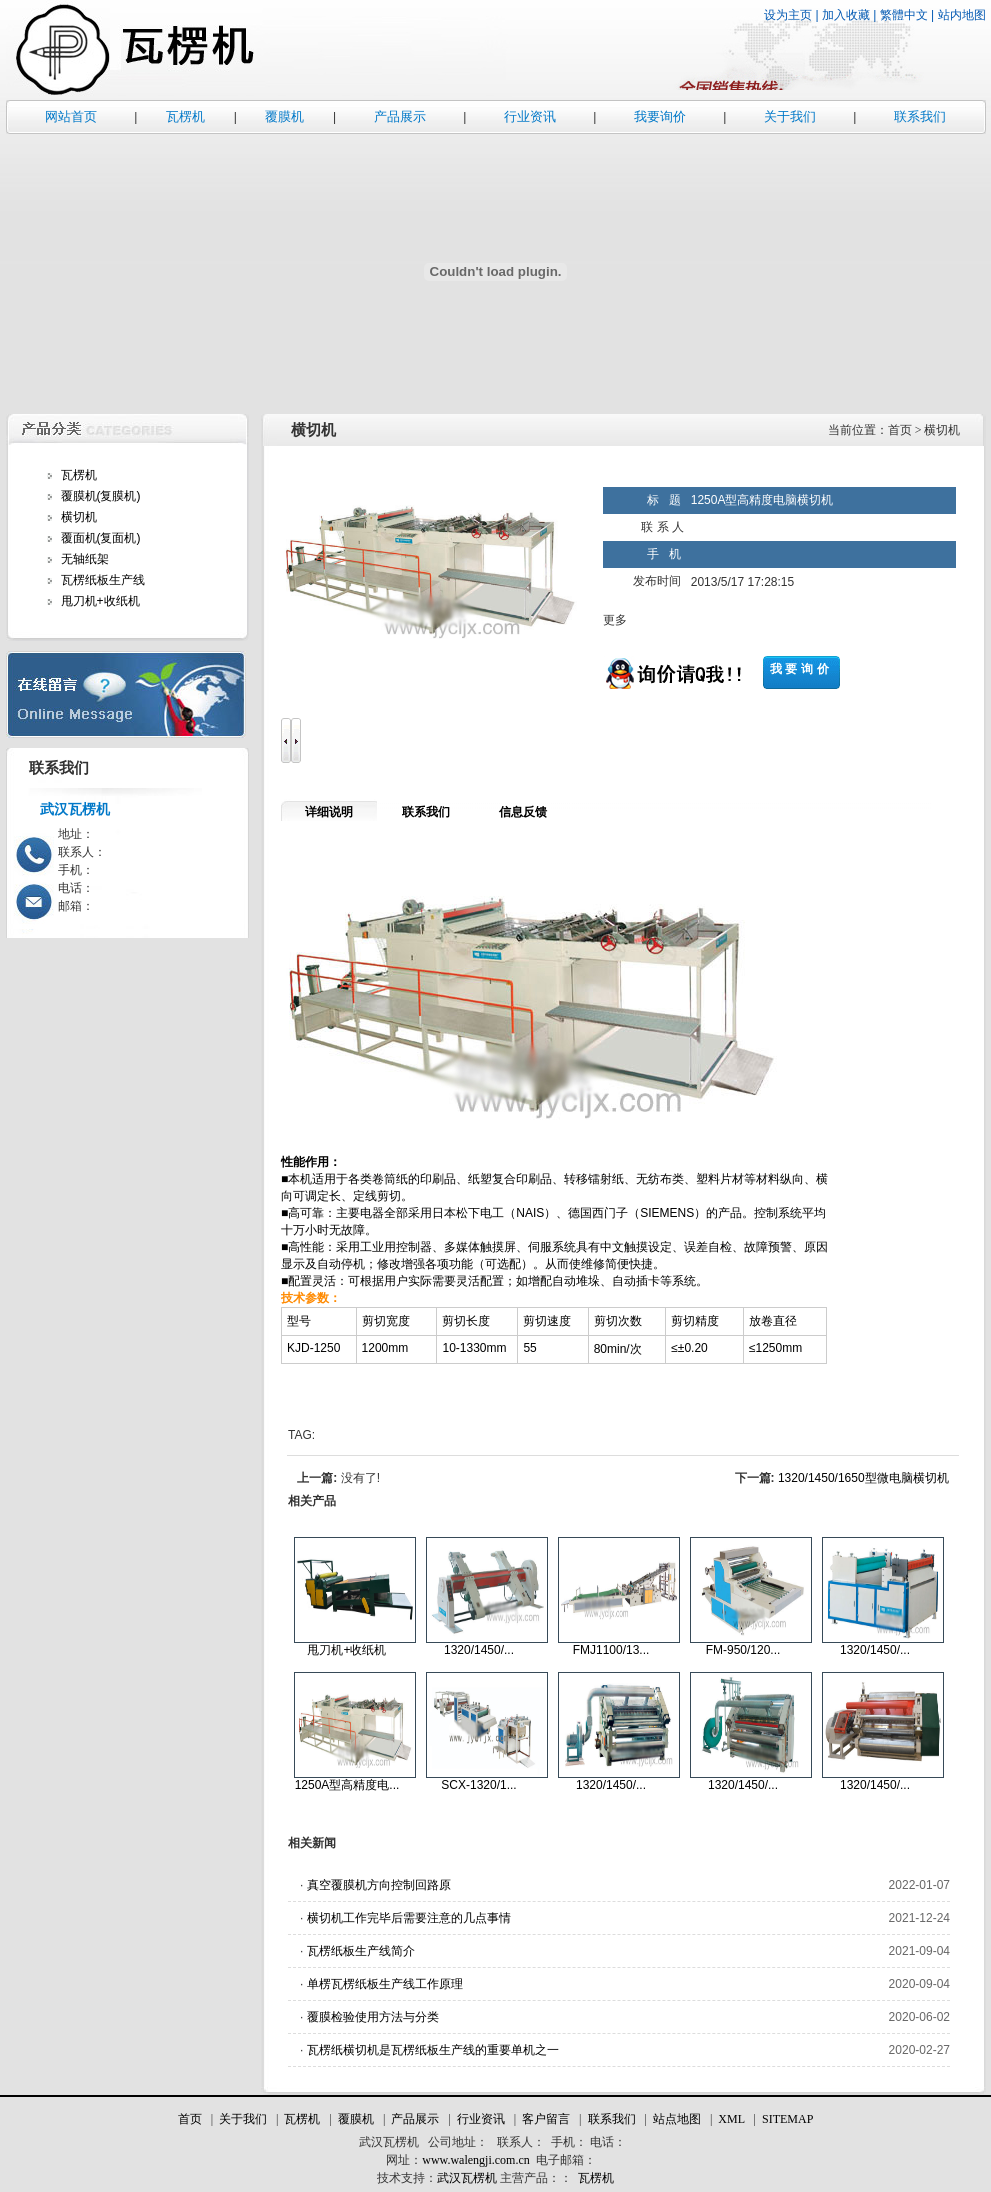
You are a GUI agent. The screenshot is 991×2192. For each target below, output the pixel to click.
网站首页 (71, 116)
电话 (602, 2142)
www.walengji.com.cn (476, 2160)
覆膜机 (284, 116)
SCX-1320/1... (478, 1785)
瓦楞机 (185, 116)
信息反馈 (523, 812)
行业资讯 (530, 116)
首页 (190, 2119)
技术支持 (401, 2178)
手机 (563, 2142)
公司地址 (452, 2142)
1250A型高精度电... (347, 1785)
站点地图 (677, 2119)
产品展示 (400, 116)
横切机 (79, 517)
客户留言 (546, 2119)
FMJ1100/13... (611, 1650)
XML (731, 2119)
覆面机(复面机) (101, 538)
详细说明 (329, 812)
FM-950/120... (743, 1650)
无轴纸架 (85, 559)
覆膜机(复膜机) (101, 496)
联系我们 (920, 116)
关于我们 (790, 116)
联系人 (515, 2142)
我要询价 (660, 116)
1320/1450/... (479, 1650)
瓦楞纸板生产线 (103, 580)
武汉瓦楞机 (389, 2142)
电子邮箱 (560, 2160)
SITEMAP (787, 2119)
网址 (398, 2160)
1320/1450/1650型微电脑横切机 (863, 1478)
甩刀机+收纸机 (100, 601)
